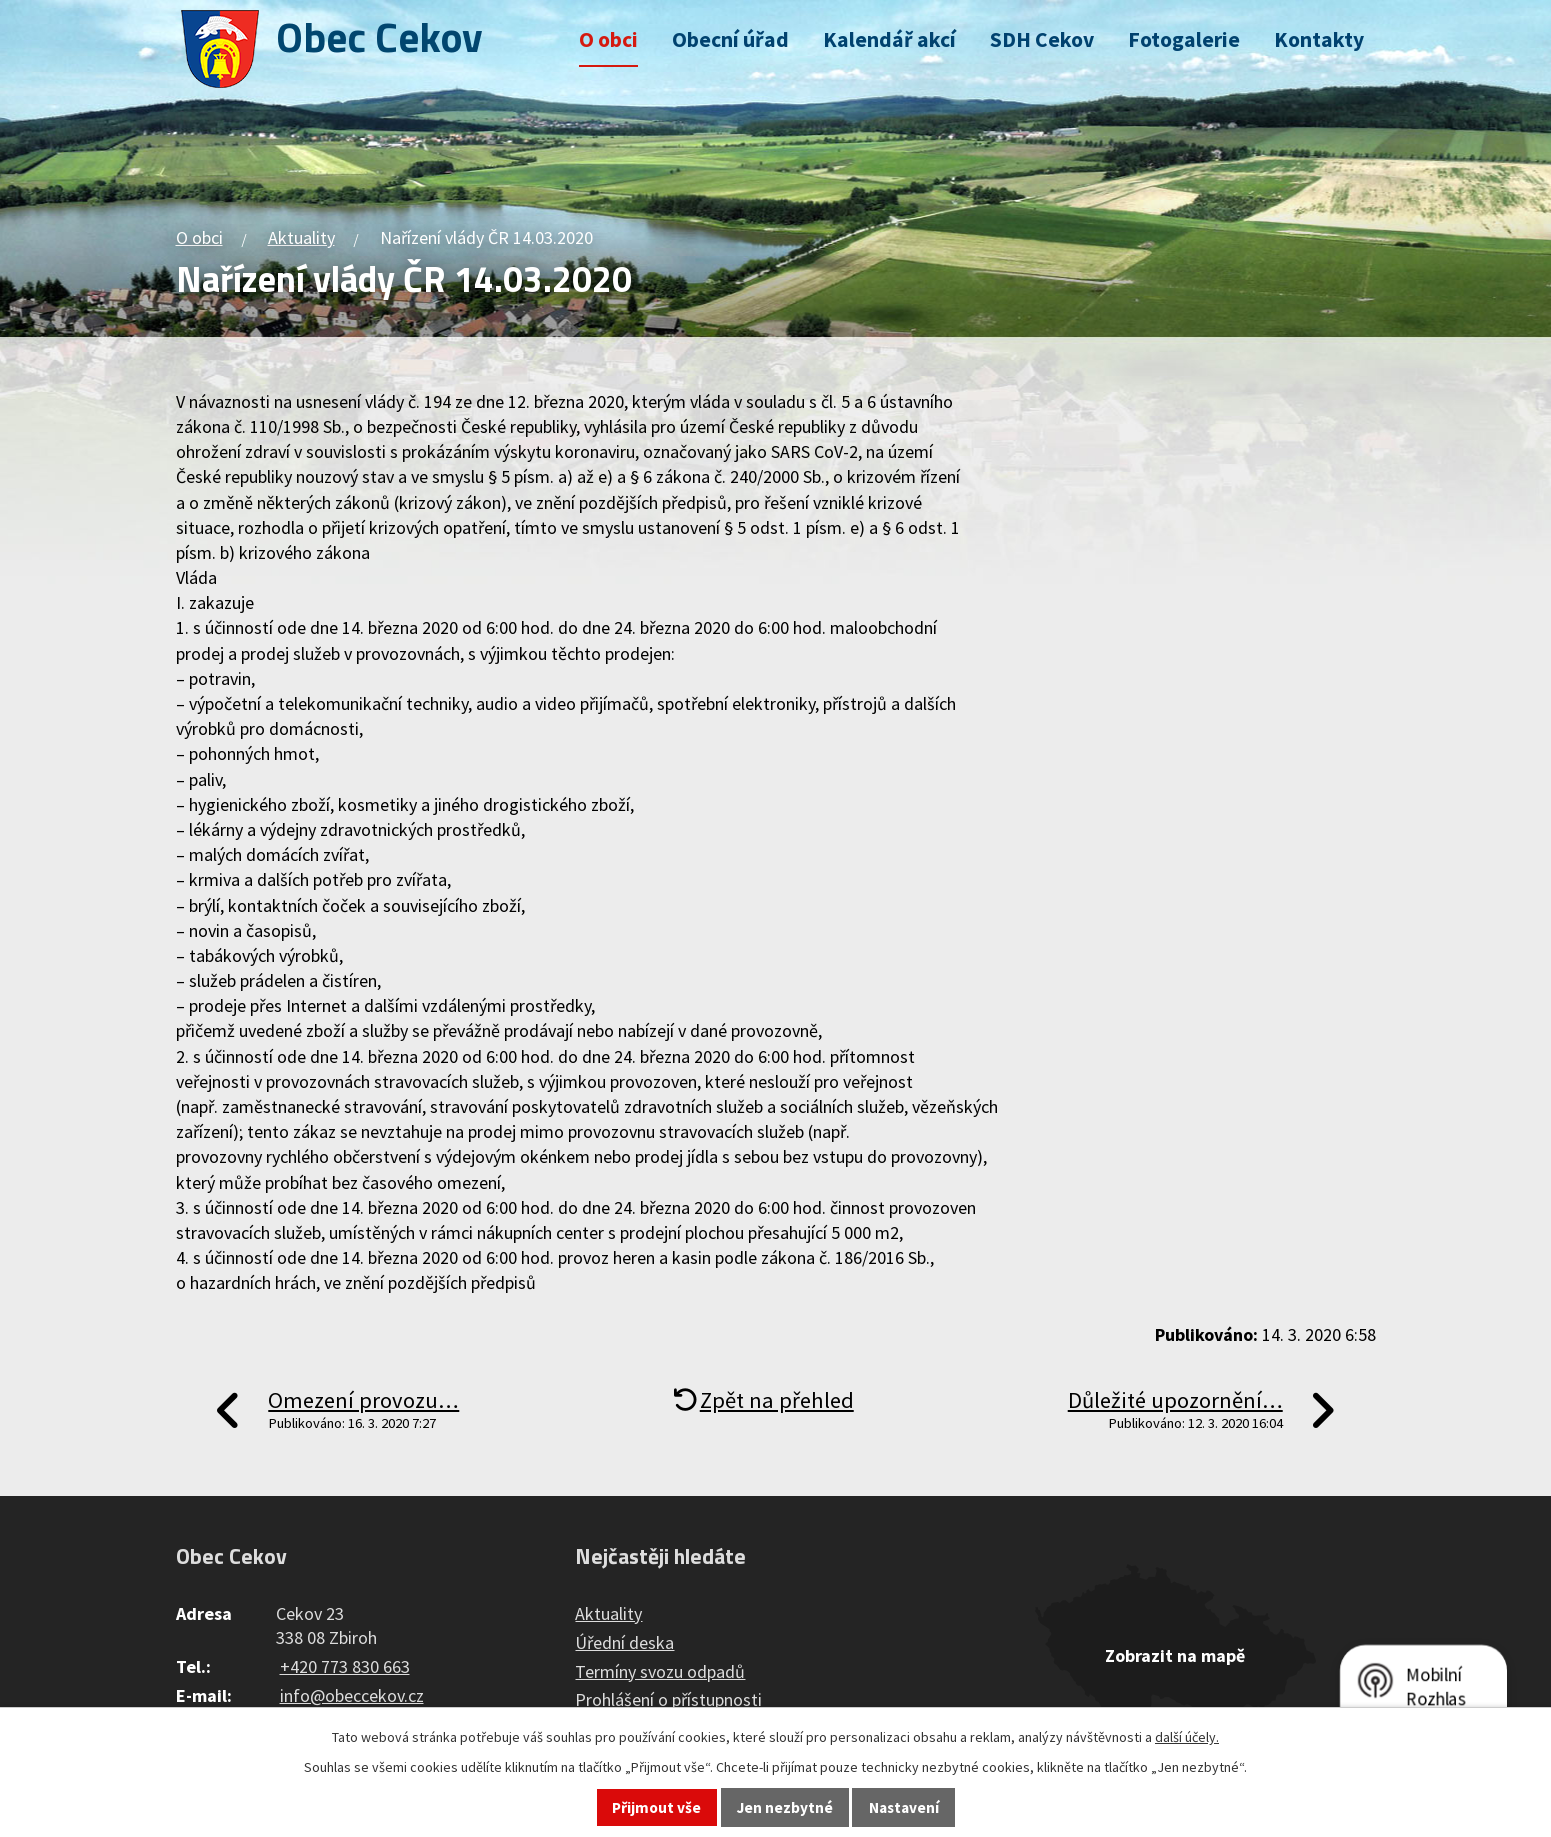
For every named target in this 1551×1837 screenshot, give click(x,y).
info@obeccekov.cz (352, 1695)
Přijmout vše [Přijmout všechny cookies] (656, 1807)
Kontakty (1319, 39)
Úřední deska (624, 1642)
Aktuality (301, 237)
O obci (608, 39)
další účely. (1187, 1737)
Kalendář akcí (889, 39)
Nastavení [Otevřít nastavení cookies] (904, 1807)
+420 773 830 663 (345, 1666)
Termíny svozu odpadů (660, 1671)
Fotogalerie (1184, 39)
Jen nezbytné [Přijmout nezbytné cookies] (785, 1807)
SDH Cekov (1042, 39)
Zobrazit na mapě (1175, 1655)
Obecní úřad (730, 39)
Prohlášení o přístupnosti (668, 1699)
